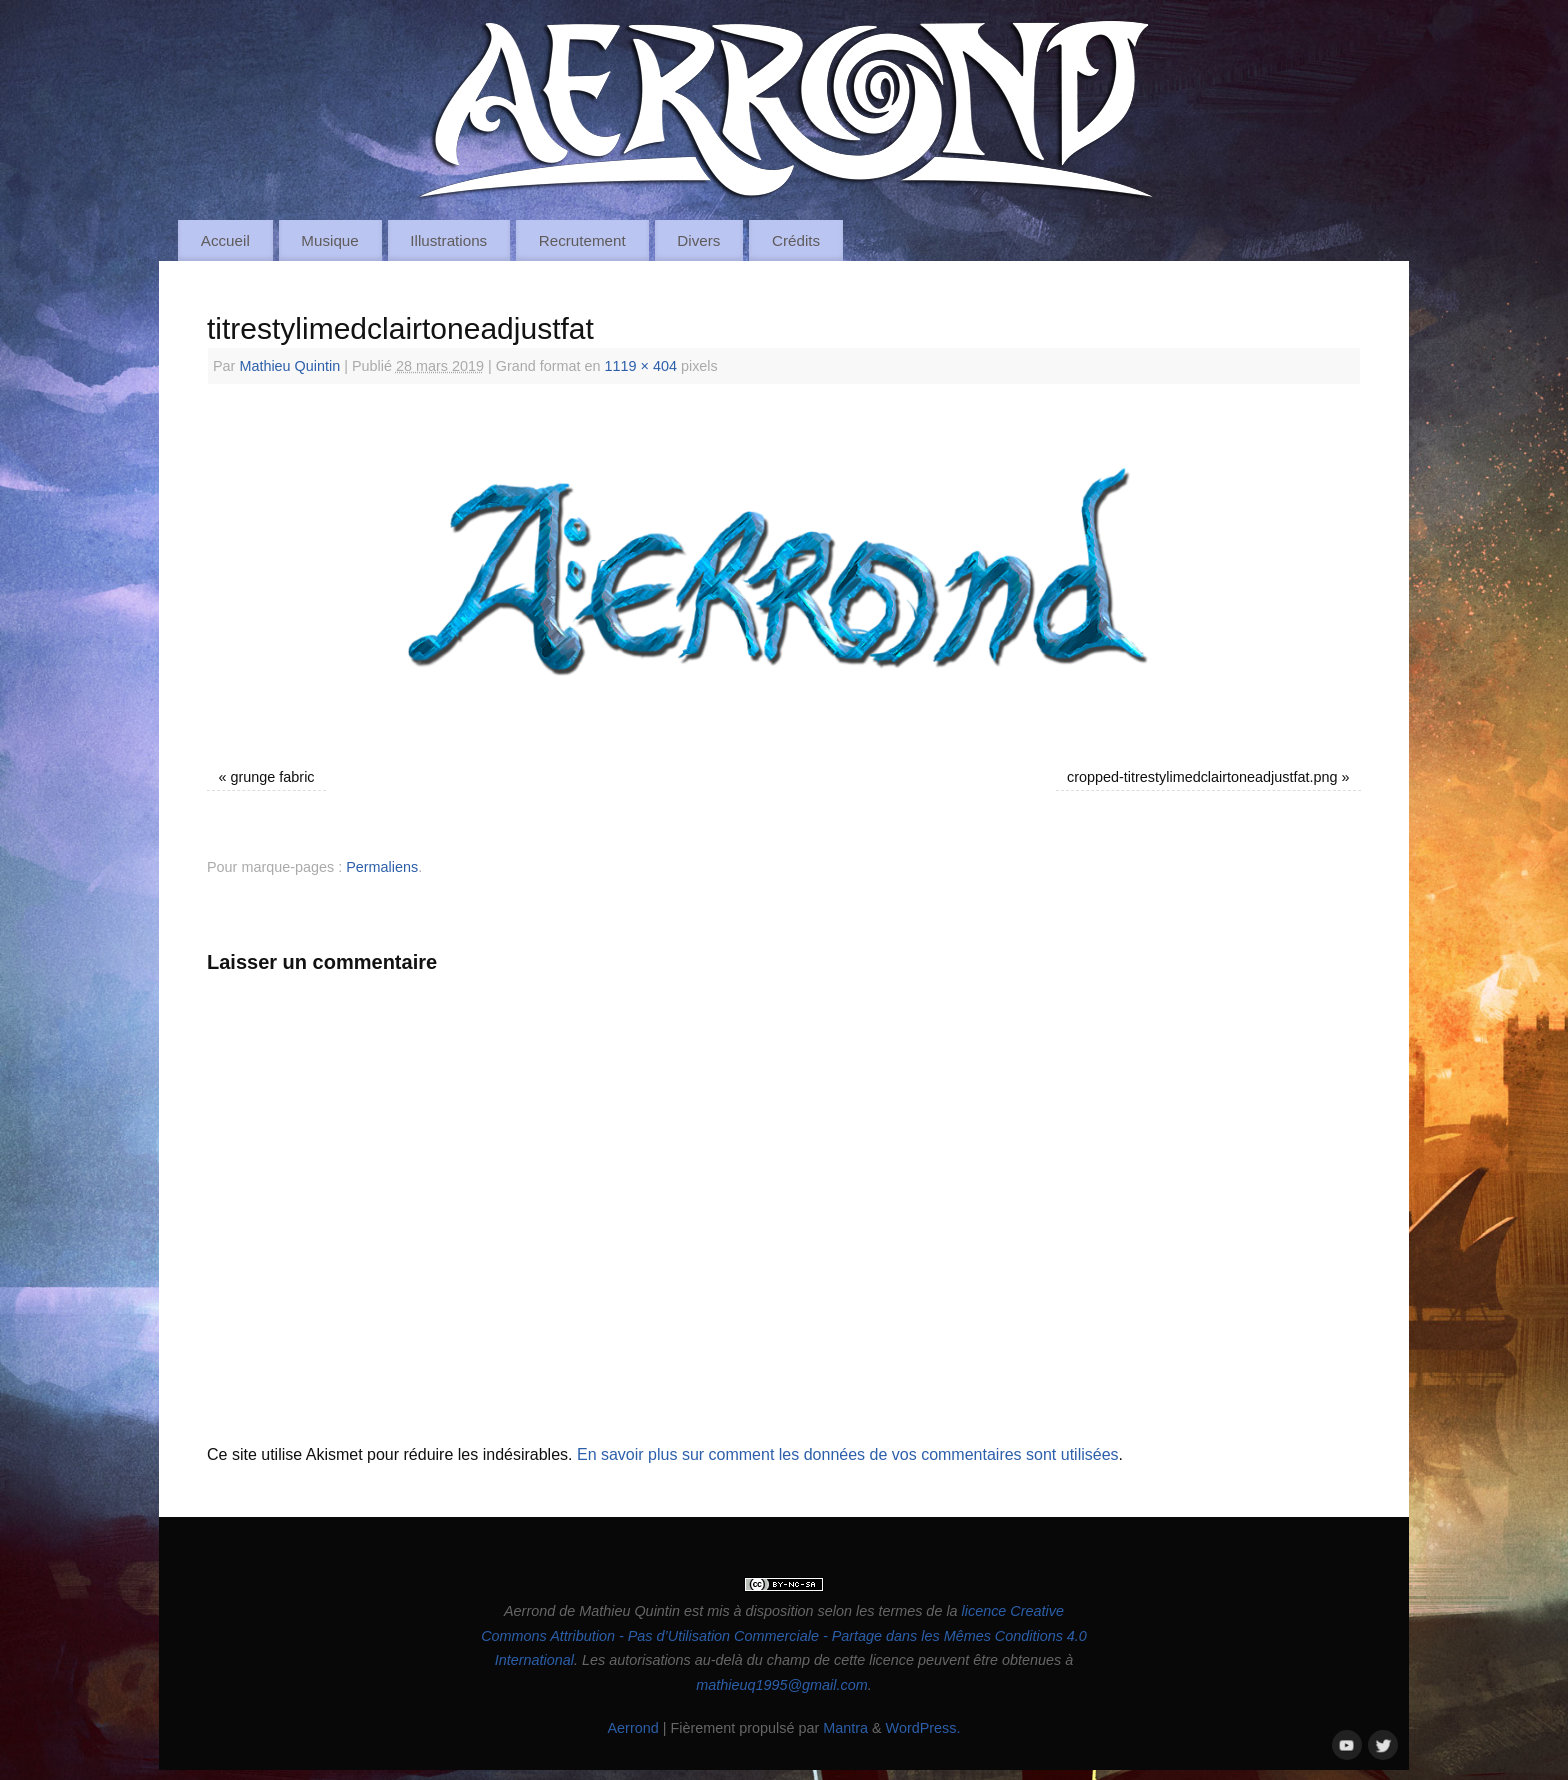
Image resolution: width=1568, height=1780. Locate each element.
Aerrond (632, 1728)
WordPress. (923, 1728)
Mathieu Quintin (289, 366)
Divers (698, 240)
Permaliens (382, 867)
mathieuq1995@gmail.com (781, 1685)
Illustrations (448, 240)
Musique (329, 240)
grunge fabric (273, 777)
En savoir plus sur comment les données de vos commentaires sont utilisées (848, 1454)
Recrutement (582, 240)
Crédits (796, 240)
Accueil (225, 240)
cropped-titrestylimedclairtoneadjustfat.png (1202, 777)
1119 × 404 (641, 366)
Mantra (845, 1728)
